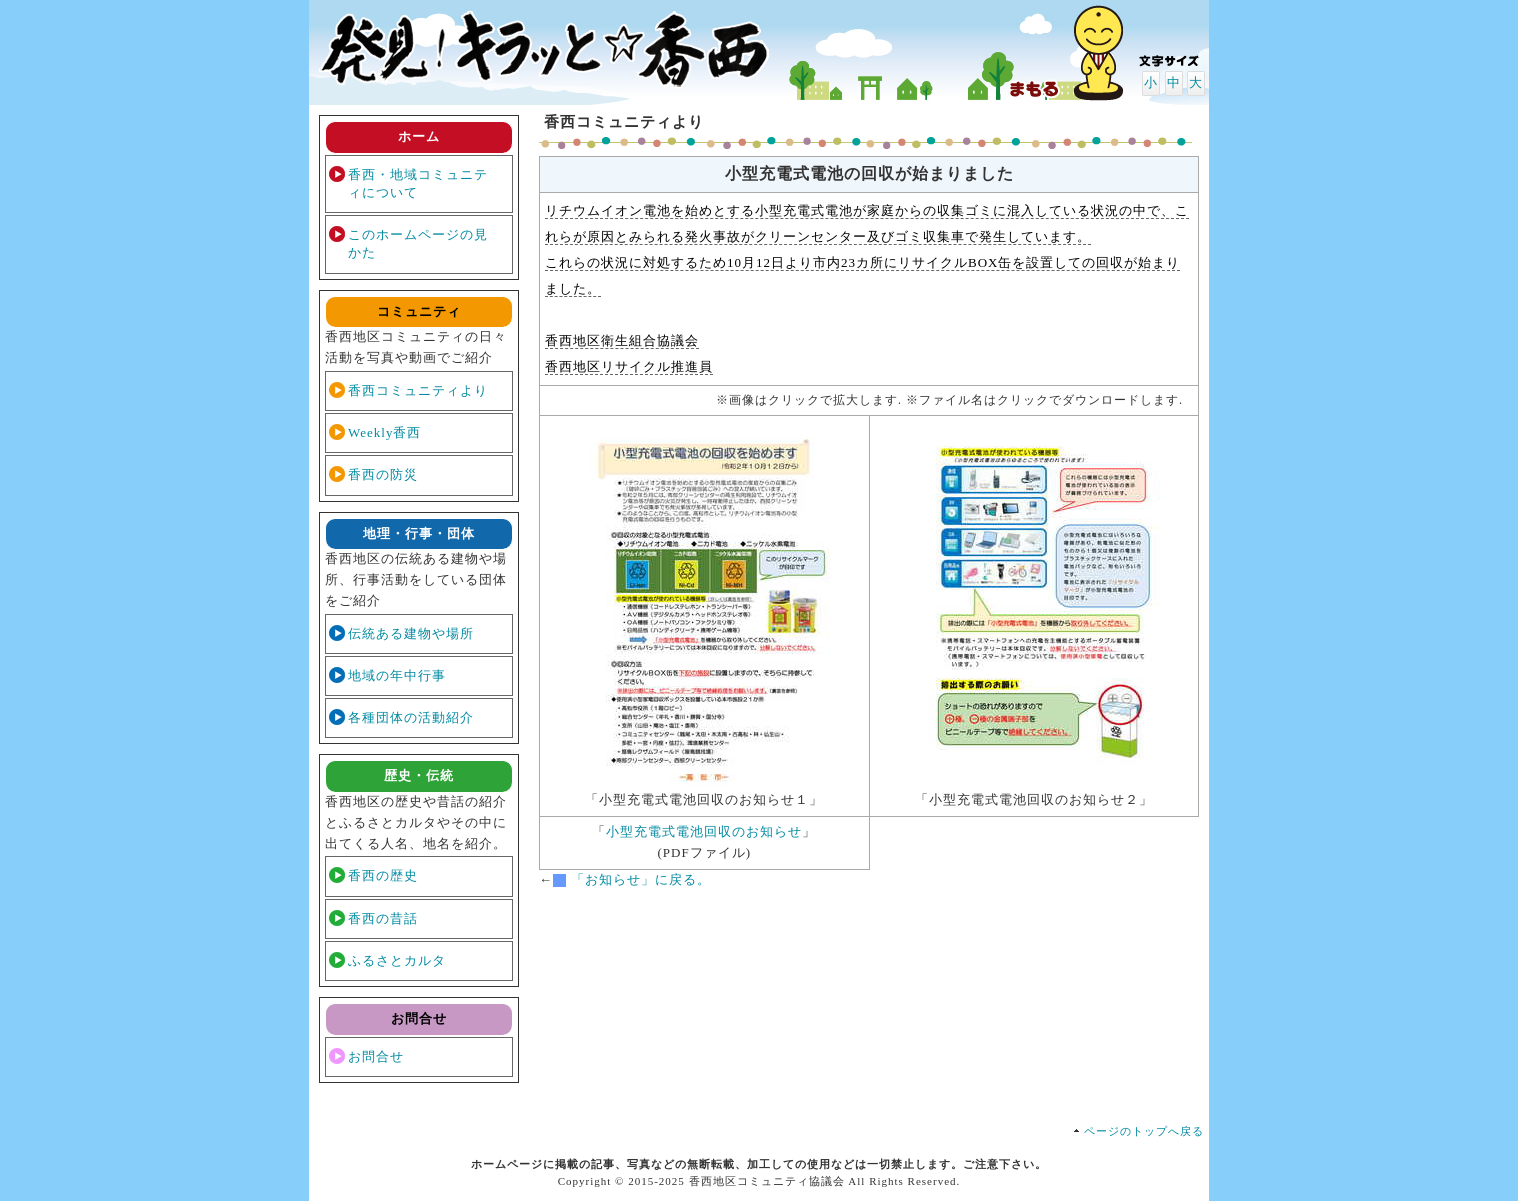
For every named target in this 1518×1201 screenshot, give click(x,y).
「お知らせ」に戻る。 (641, 879)
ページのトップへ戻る (1144, 1131)
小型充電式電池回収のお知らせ (704, 831)
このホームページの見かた (418, 243)
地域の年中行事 (397, 675)
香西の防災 (383, 474)
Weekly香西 (384, 432)
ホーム (419, 136)
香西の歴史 (383, 875)
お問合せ (376, 1056)
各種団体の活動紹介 (411, 717)
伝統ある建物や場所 (411, 633)
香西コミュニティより (418, 390)
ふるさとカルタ (397, 960)
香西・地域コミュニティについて (418, 183)
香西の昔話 (383, 918)
